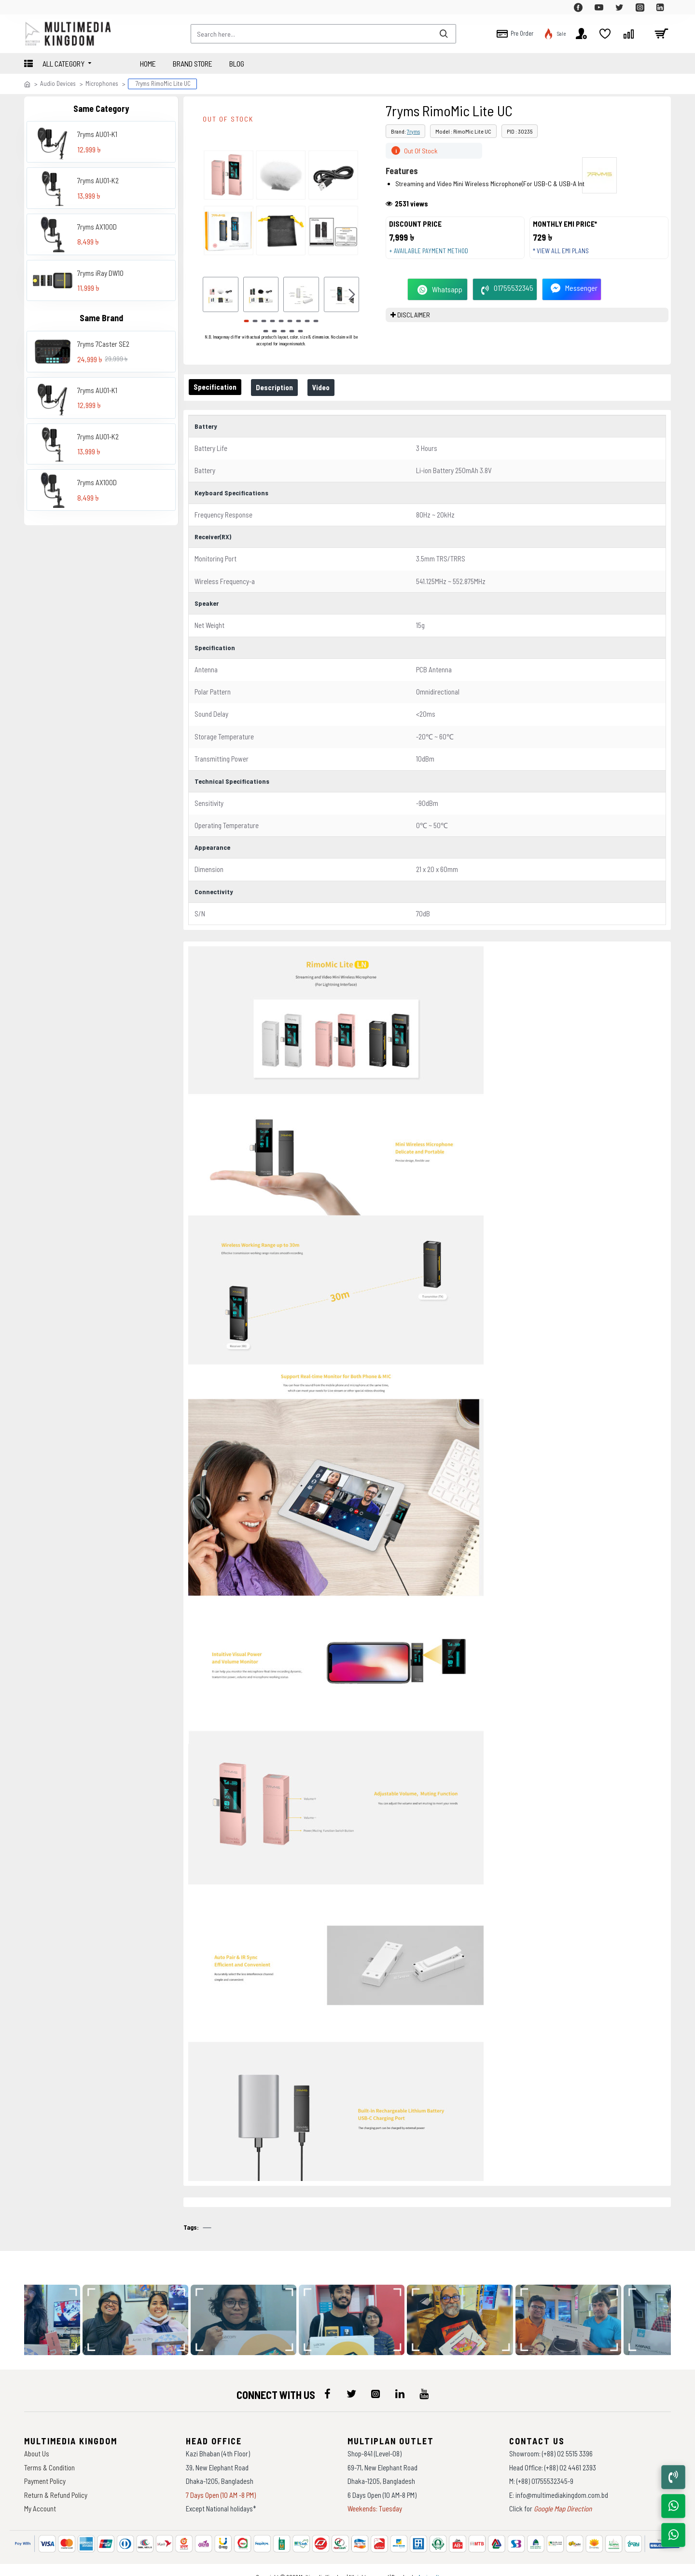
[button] (351, 294)
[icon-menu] (327, 2381)
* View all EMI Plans (565, 255)
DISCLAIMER (413, 324)
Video (330, 387)
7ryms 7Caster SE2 (103, 344)
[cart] (661, 33)
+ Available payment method (433, 255)
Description (280, 387)
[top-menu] (31, 7)
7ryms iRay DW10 (100, 273)
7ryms (413, 131)
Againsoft (429, 2564)
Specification (216, 386)
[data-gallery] (144, 2307)
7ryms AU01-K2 (98, 180)
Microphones (101, 83)
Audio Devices (58, 83)
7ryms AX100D (97, 226)
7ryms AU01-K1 (97, 134)
